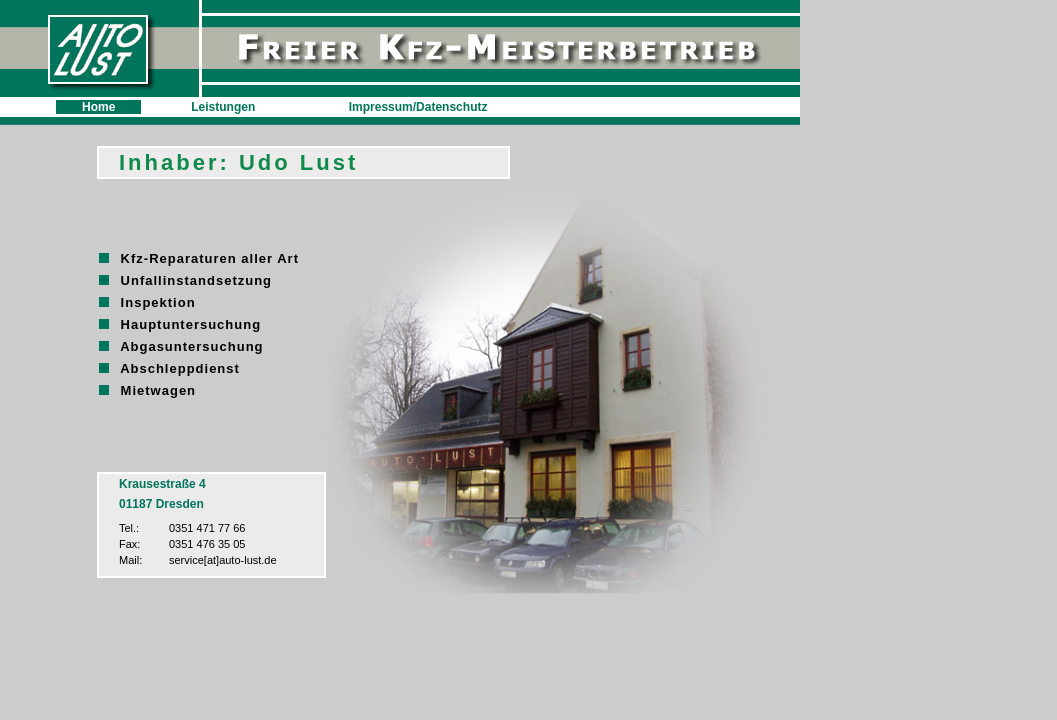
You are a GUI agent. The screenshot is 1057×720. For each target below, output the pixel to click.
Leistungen (223, 107)
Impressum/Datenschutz (418, 107)
